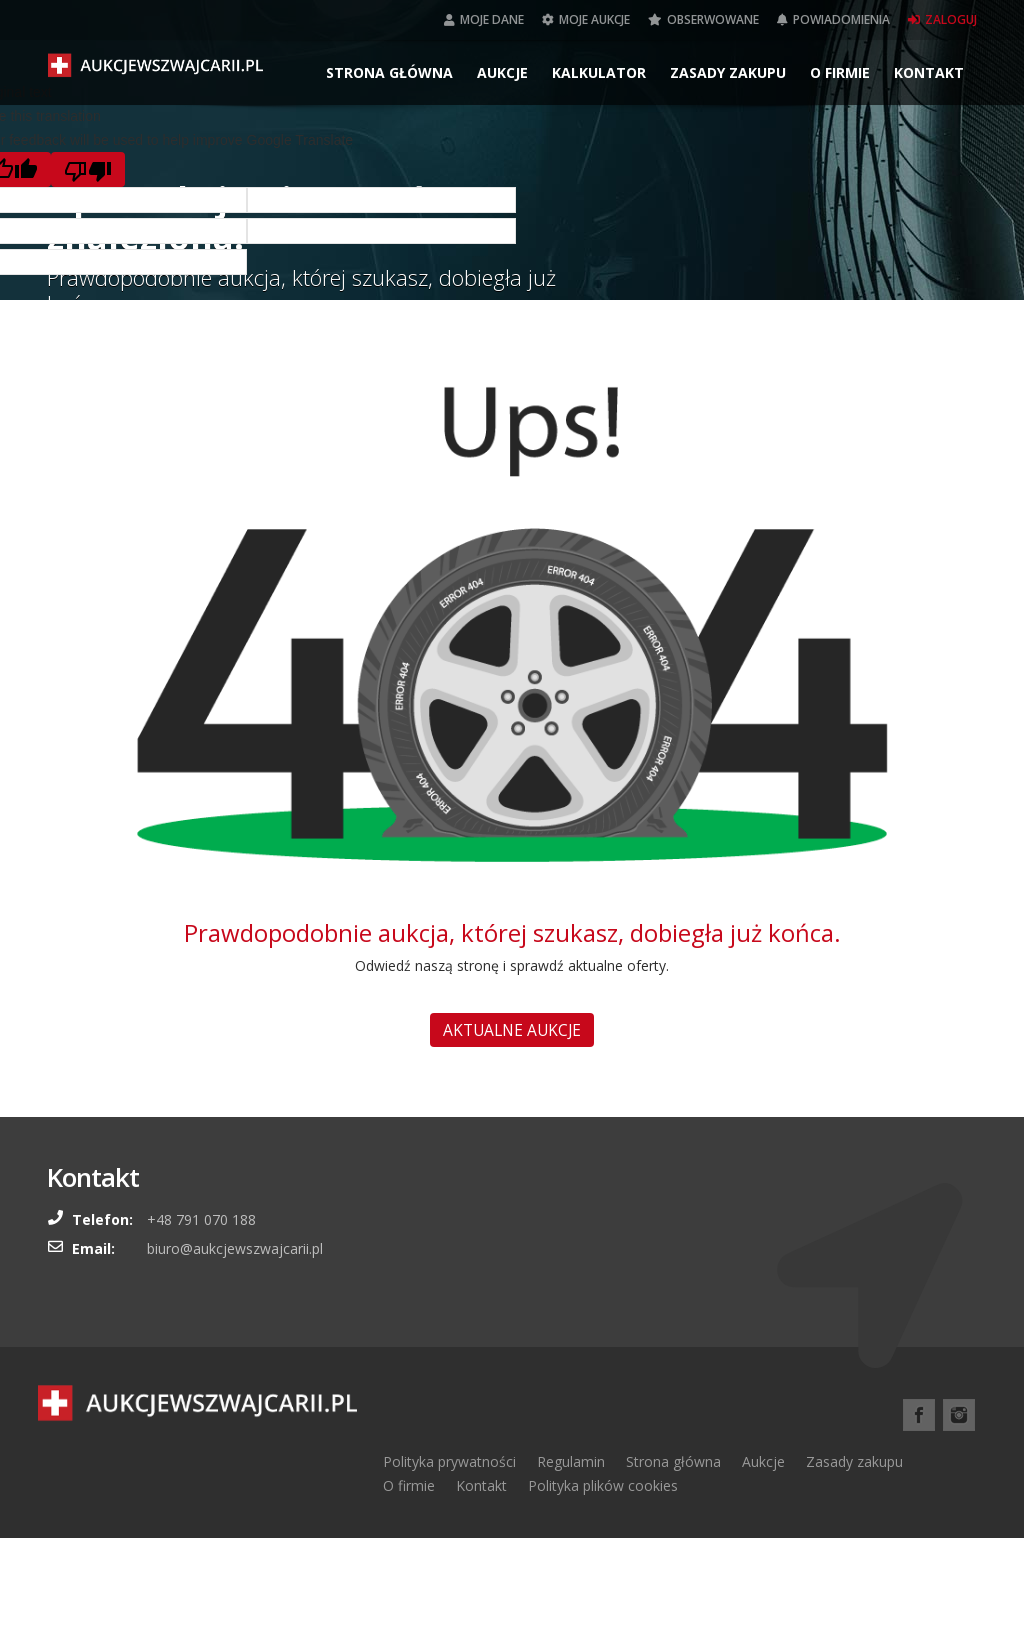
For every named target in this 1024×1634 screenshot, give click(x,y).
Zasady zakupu (728, 72)
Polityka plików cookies (603, 1485)
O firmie (840, 72)
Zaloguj (942, 19)
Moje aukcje (586, 19)
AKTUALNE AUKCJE (512, 1030)
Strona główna (389, 72)
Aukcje (502, 72)
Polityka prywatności (449, 1461)
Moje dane (484, 19)
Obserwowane (703, 19)
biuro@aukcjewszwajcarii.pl (235, 1248)
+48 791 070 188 (201, 1219)
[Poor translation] (88, 169)
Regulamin (571, 1461)
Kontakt (929, 72)
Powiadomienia (833, 19)
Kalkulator (599, 72)
